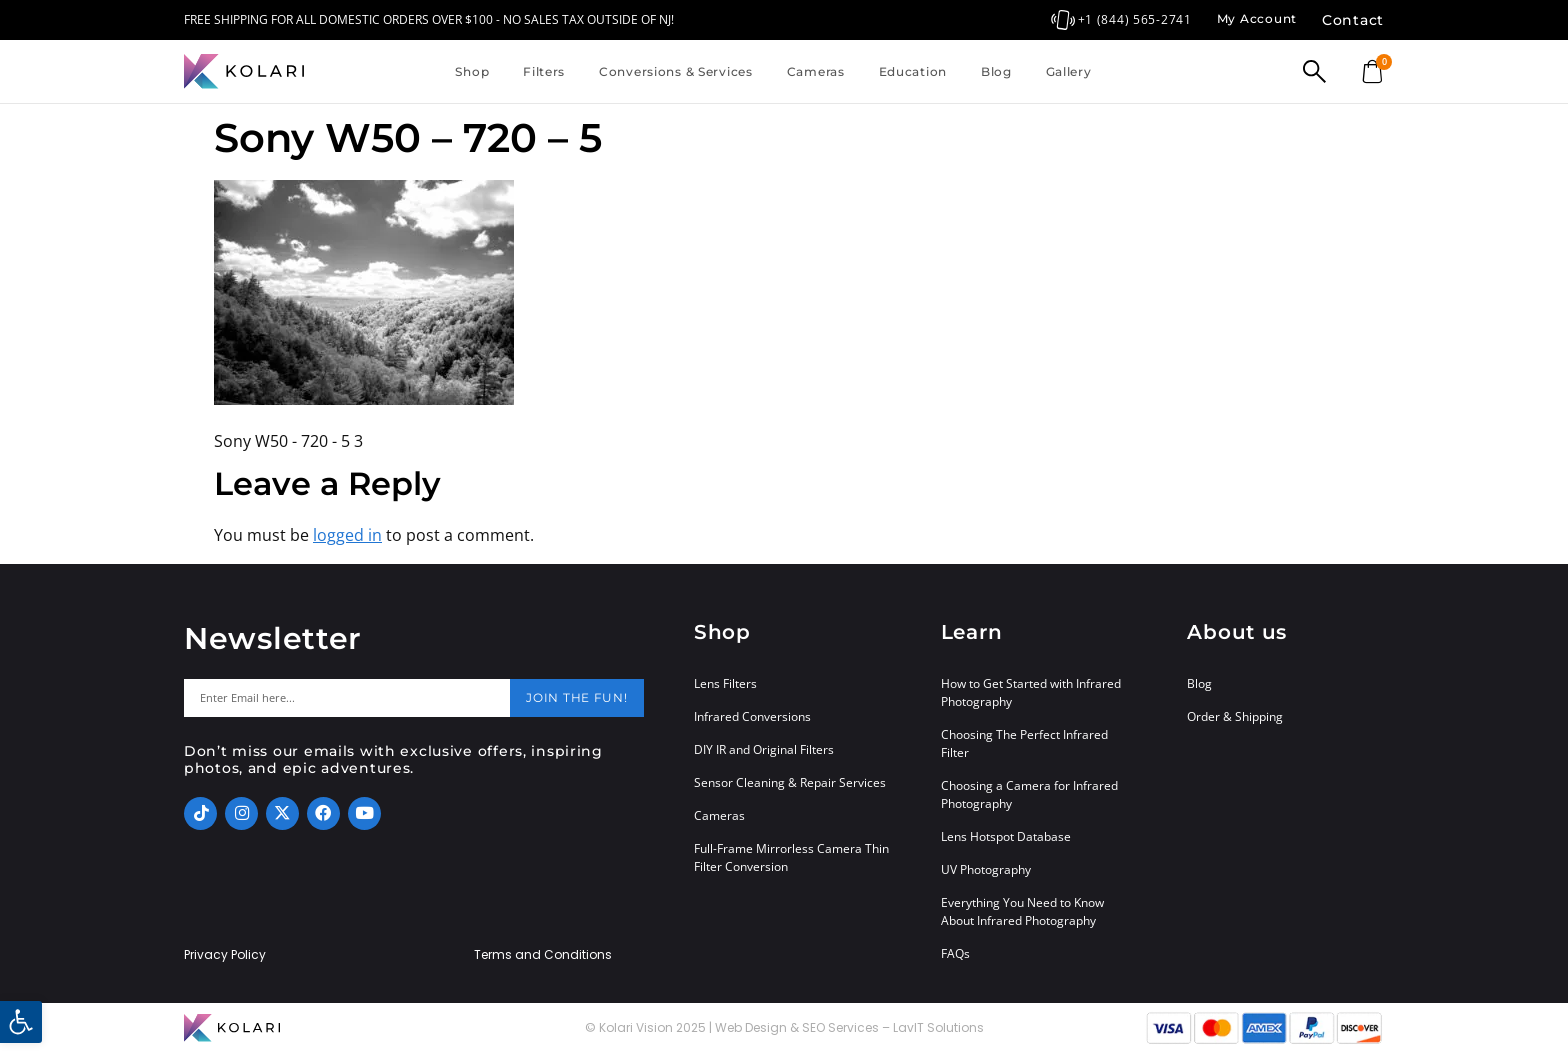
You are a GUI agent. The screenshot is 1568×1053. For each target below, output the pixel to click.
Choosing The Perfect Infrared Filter (1024, 743)
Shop (472, 71)
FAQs (955, 953)
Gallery (1069, 71)
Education (913, 71)
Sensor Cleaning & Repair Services (790, 782)
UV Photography (986, 869)
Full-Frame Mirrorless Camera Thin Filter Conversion (791, 857)
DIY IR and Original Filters (764, 749)
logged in (347, 535)
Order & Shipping (1235, 716)
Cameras (816, 71)
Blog (996, 71)
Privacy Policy (225, 955)
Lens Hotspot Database (1006, 836)
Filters (544, 71)
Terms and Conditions (543, 955)
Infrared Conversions (752, 716)
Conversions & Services (676, 71)
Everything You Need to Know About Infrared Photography (1022, 911)
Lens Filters (725, 683)
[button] (21, 1022)
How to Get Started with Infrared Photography (1031, 692)
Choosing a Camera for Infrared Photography (1029, 794)
